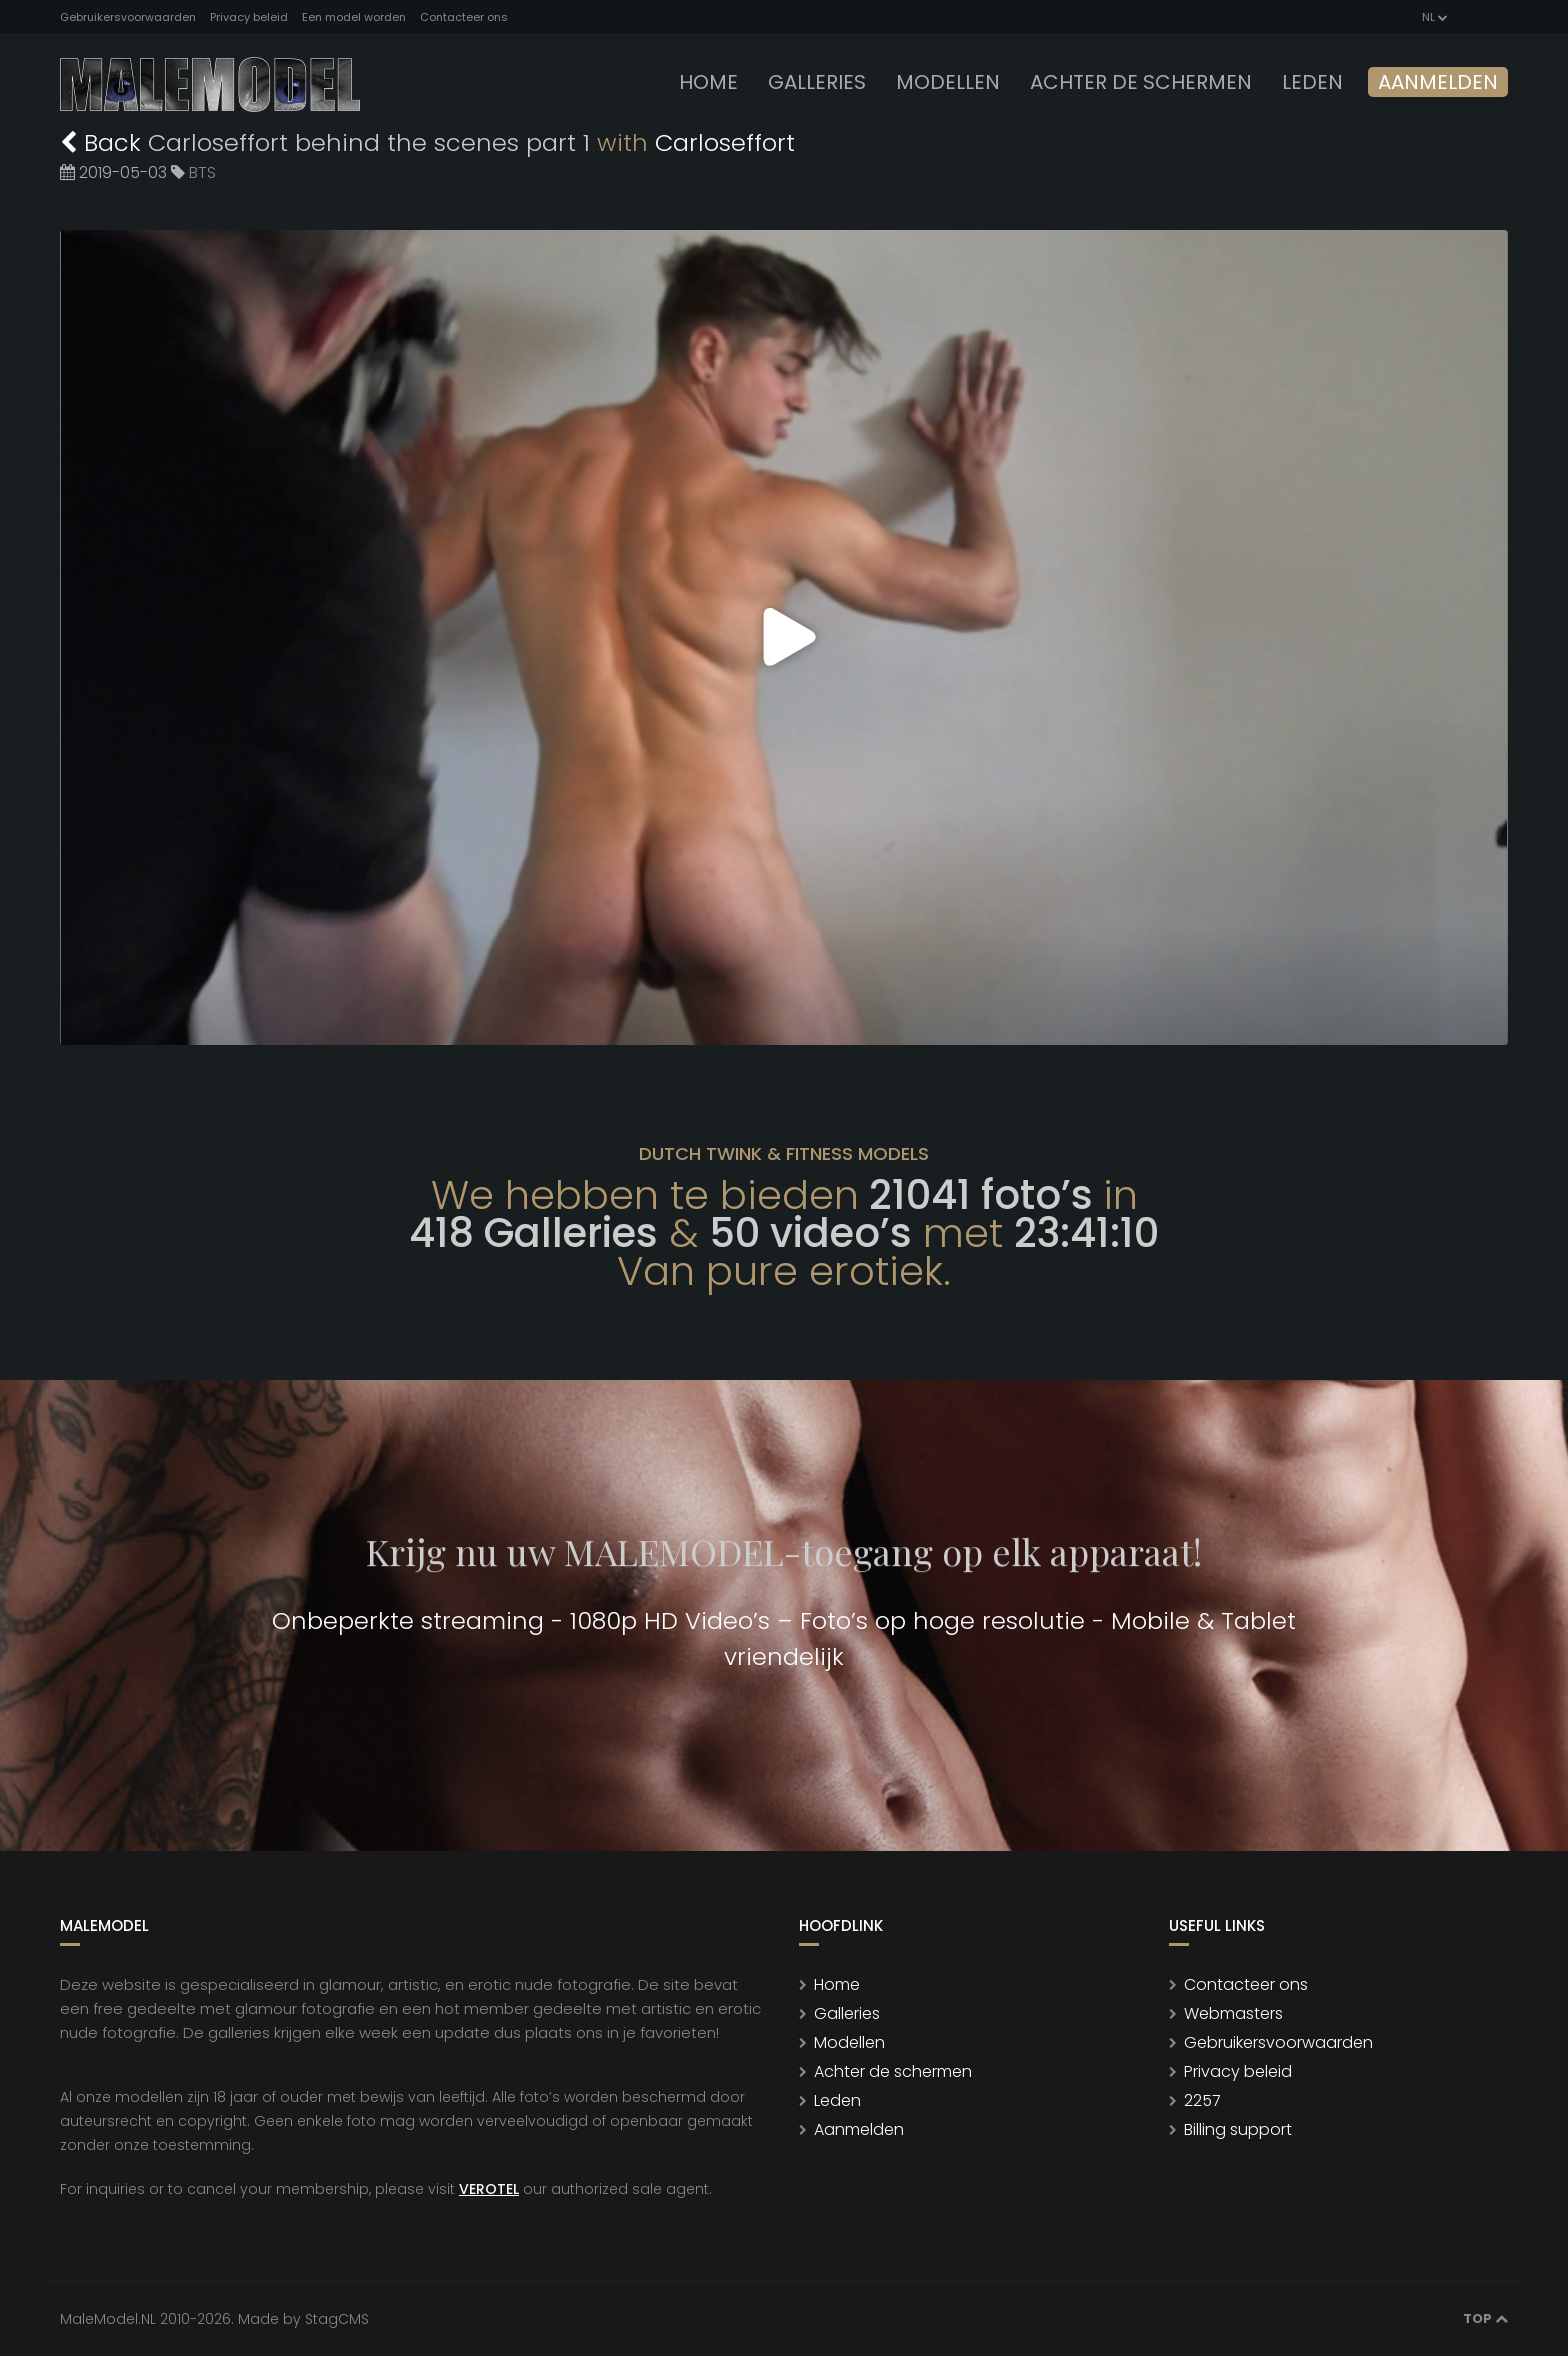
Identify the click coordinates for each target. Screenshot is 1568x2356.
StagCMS (337, 2319)
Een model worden (354, 17)
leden (1312, 82)
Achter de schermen (1141, 82)
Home (708, 82)
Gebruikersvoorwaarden (128, 17)
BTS (202, 172)
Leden (837, 2100)
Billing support (1238, 2129)
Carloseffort (725, 142)
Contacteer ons (464, 17)
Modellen (849, 2042)
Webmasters (1233, 2013)
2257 (1202, 2100)
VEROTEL (489, 2189)
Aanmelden (1438, 82)
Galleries (817, 82)
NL (1433, 17)
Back (104, 142)
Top (1485, 2318)
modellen (948, 82)
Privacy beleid (249, 17)
